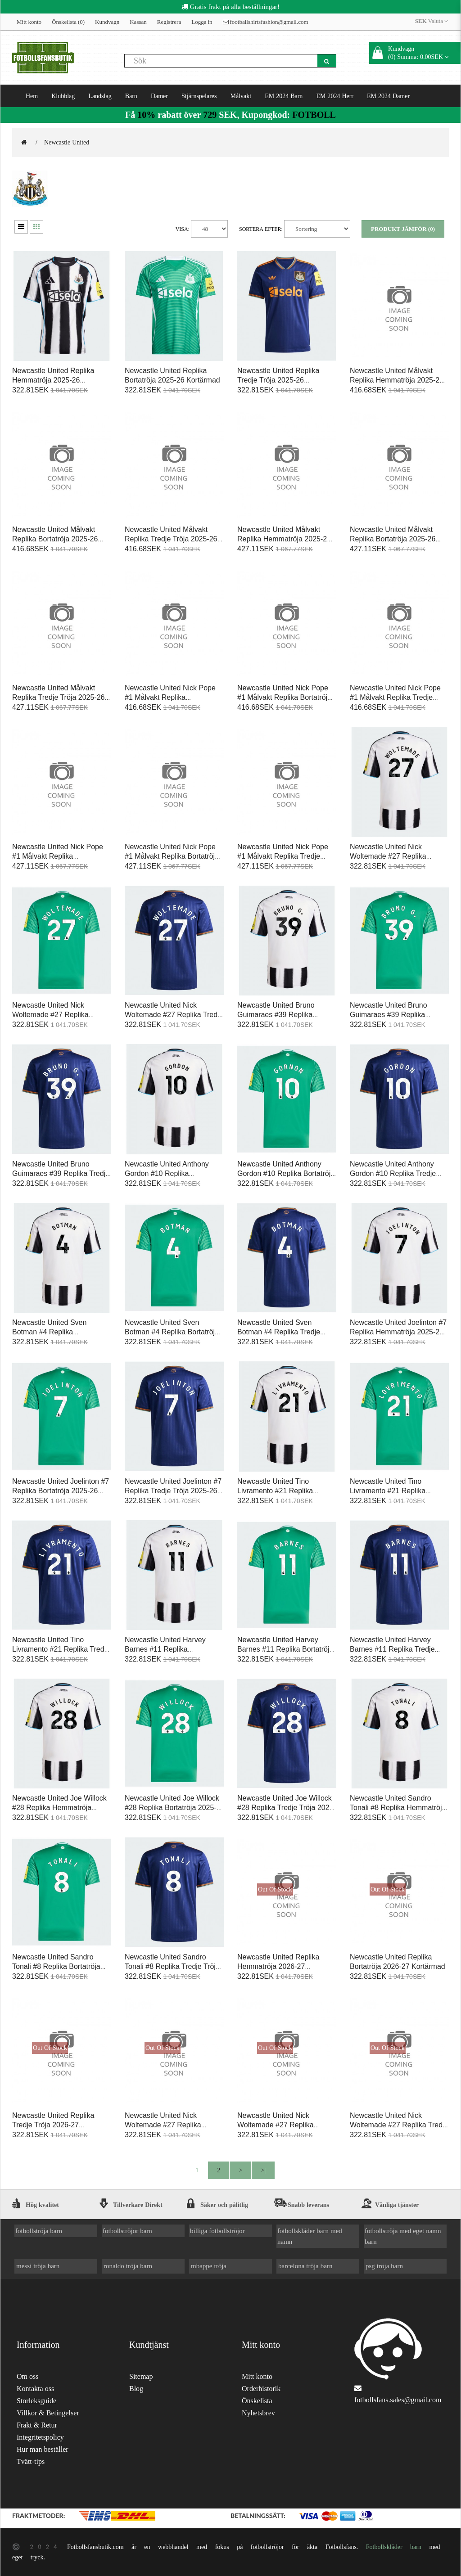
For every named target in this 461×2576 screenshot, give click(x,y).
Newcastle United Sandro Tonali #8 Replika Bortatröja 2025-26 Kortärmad (56, 1966)
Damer (159, 96)
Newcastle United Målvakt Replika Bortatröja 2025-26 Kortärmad (55, 539)
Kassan (138, 22)
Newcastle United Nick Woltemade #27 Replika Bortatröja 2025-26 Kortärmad (60, 1014)
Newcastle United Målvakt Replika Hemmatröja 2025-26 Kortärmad (396, 380)
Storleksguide (36, 2401)
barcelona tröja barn (305, 2265)
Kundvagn (107, 22)
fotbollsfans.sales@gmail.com (397, 2400)
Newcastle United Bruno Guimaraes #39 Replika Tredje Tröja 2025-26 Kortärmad (60, 1173)
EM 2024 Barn (284, 96)
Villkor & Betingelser (48, 2413)
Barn (131, 96)
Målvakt (241, 96)
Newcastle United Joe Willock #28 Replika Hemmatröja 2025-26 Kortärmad (59, 1807)
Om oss (27, 2376)
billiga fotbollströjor (217, 2230)
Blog (136, 2388)
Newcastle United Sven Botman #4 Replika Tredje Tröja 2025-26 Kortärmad (278, 1332)
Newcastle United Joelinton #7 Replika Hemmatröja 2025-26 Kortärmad (398, 1332)
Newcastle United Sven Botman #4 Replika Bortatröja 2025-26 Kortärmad (172, 1332)
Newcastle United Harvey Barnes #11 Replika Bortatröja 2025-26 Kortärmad (285, 1649)
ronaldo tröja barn (128, 2265)
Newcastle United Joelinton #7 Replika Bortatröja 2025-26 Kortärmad (60, 1490)
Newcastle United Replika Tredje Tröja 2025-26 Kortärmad (278, 380)
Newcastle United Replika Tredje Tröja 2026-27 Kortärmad (53, 2125)
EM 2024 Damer (388, 96)
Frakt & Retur (37, 2425)
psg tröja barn (384, 2265)
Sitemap (141, 2376)
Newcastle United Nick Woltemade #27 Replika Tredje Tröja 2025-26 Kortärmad (174, 1014)
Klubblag (63, 96)
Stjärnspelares (199, 96)
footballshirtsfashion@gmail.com (265, 22)
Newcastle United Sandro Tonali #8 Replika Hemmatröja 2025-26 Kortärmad (398, 1807)
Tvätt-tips (31, 2461)
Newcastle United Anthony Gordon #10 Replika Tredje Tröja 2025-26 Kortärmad (393, 1173)
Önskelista (257, 2401)
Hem (32, 96)
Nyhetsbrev (258, 2413)
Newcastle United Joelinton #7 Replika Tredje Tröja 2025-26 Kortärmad (173, 1490)
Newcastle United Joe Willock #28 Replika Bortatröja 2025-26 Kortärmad (172, 1807)
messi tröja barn (37, 2265)
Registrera (169, 22)
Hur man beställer (42, 2449)
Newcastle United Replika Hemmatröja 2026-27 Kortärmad (278, 1966)
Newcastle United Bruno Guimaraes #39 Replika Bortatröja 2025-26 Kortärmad (397, 1014)
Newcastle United (66, 142)
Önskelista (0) (68, 22)
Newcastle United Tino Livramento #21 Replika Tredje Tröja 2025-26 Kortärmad (61, 1649)
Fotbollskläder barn (393, 2546)
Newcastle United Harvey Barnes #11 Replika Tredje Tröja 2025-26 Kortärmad (392, 1649)
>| (263, 2170)
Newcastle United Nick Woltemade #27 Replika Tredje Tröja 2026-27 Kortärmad (399, 2125)
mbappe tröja (208, 2265)
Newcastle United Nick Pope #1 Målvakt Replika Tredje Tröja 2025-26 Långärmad (282, 856)
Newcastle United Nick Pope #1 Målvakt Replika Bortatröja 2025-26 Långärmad (172, 856)
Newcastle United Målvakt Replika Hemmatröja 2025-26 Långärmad (284, 539)
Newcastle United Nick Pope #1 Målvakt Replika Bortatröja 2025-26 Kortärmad (284, 697)
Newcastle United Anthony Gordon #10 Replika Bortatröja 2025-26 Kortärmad (285, 1173)
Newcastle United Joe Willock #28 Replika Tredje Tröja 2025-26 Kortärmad (286, 1807)
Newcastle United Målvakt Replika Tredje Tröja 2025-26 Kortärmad (171, 539)
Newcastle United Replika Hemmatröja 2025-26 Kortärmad (53, 380)
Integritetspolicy (40, 2437)
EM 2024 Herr (334, 96)
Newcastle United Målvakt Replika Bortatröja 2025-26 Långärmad (392, 539)
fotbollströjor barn (127, 2230)
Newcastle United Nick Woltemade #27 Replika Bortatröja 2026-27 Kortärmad (285, 2125)
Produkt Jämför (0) (403, 228)
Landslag (99, 96)
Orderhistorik (261, 2388)
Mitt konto (29, 22)
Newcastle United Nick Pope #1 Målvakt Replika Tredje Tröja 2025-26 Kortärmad (395, 697)
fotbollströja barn (38, 2230)
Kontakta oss (35, 2388)
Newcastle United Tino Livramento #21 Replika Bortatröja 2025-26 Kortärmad (397, 1490)
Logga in (201, 22)
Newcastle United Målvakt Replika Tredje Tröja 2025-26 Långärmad (58, 697)
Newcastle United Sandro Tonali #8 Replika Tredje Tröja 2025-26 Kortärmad (172, 1966)
